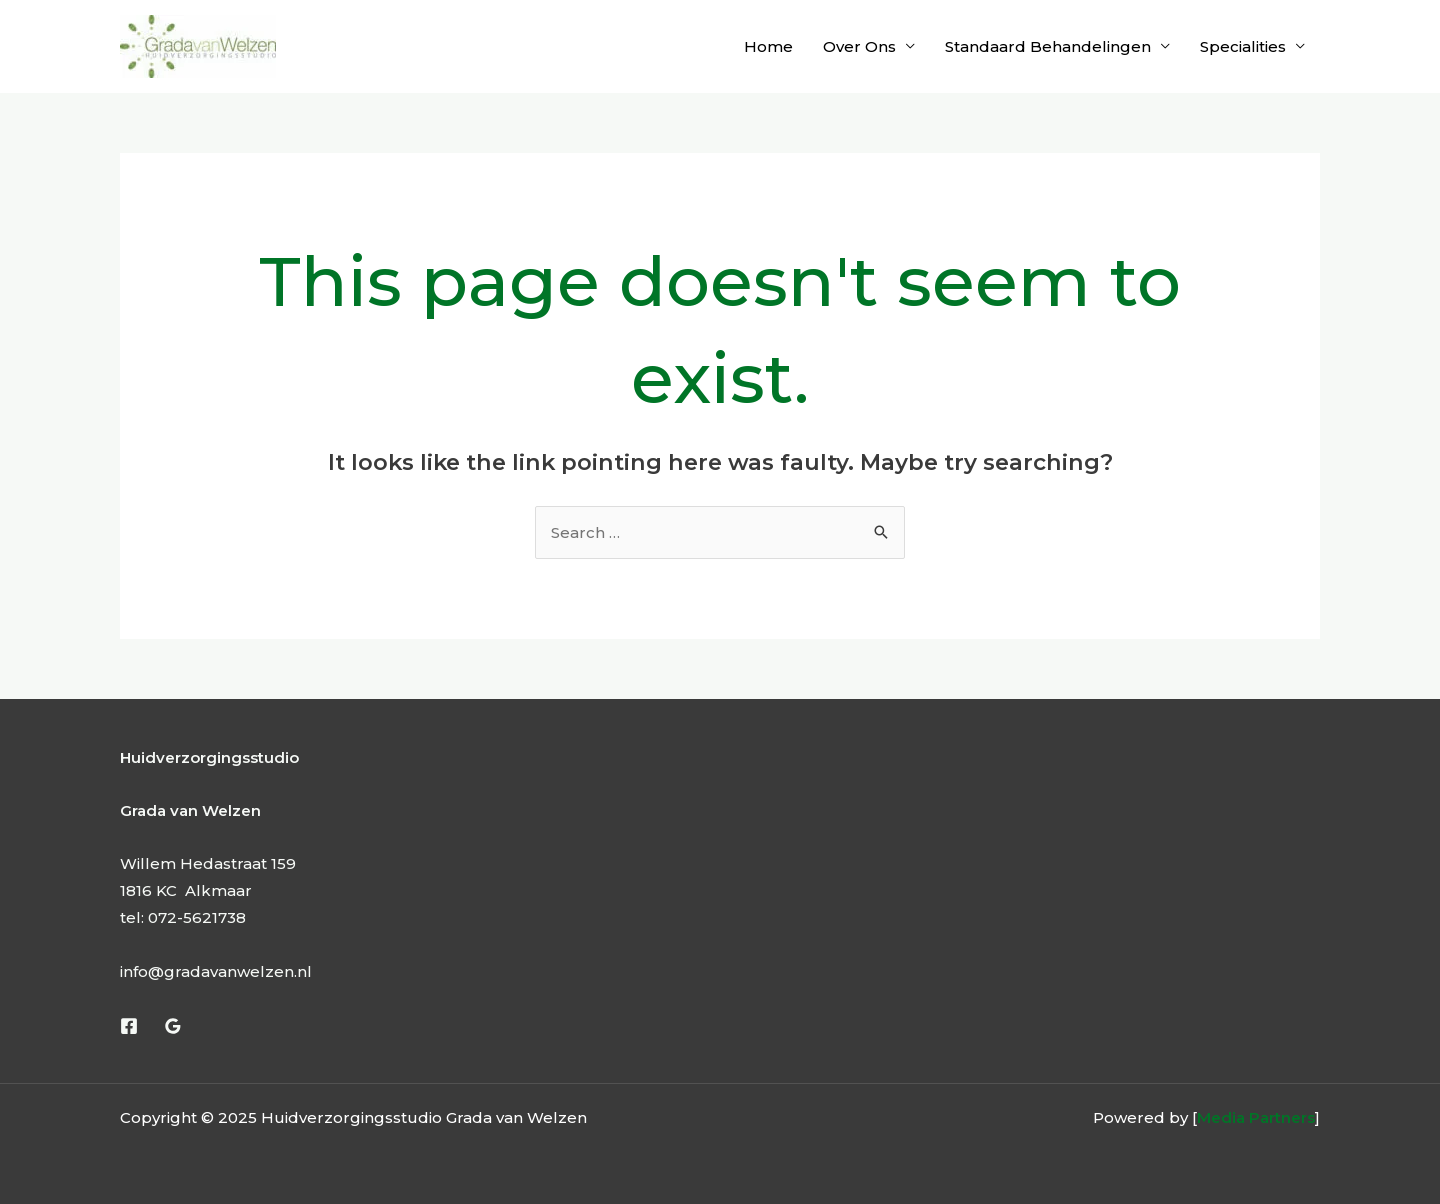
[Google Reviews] (173, 1026)
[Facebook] (129, 1026)
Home (768, 46)
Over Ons (859, 46)
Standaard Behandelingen (1048, 46)
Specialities (1243, 46)
